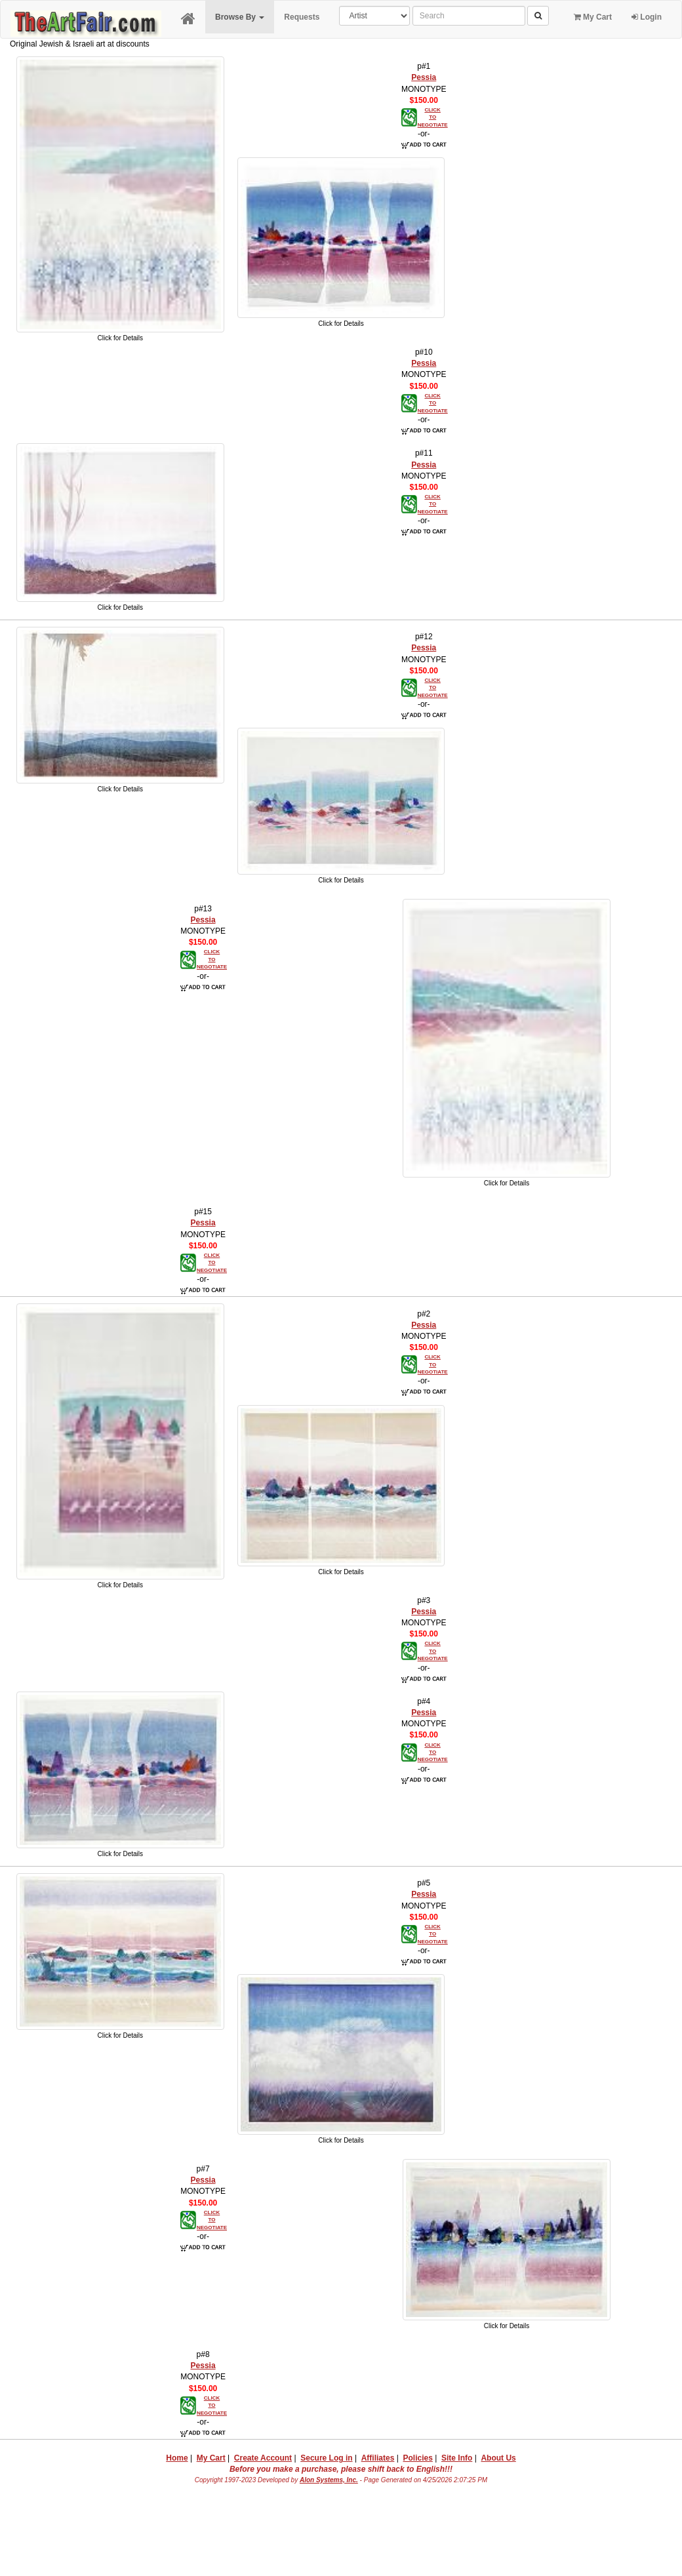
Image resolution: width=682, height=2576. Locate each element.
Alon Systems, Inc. (329, 2480)
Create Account (263, 2458)
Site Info (456, 2458)
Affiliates (378, 2458)
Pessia (423, 77)
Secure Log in (326, 2458)
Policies (418, 2458)
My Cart (593, 17)
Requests (301, 17)
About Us (498, 2458)
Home (177, 2458)
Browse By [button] (239, 17)
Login (647, 17)
